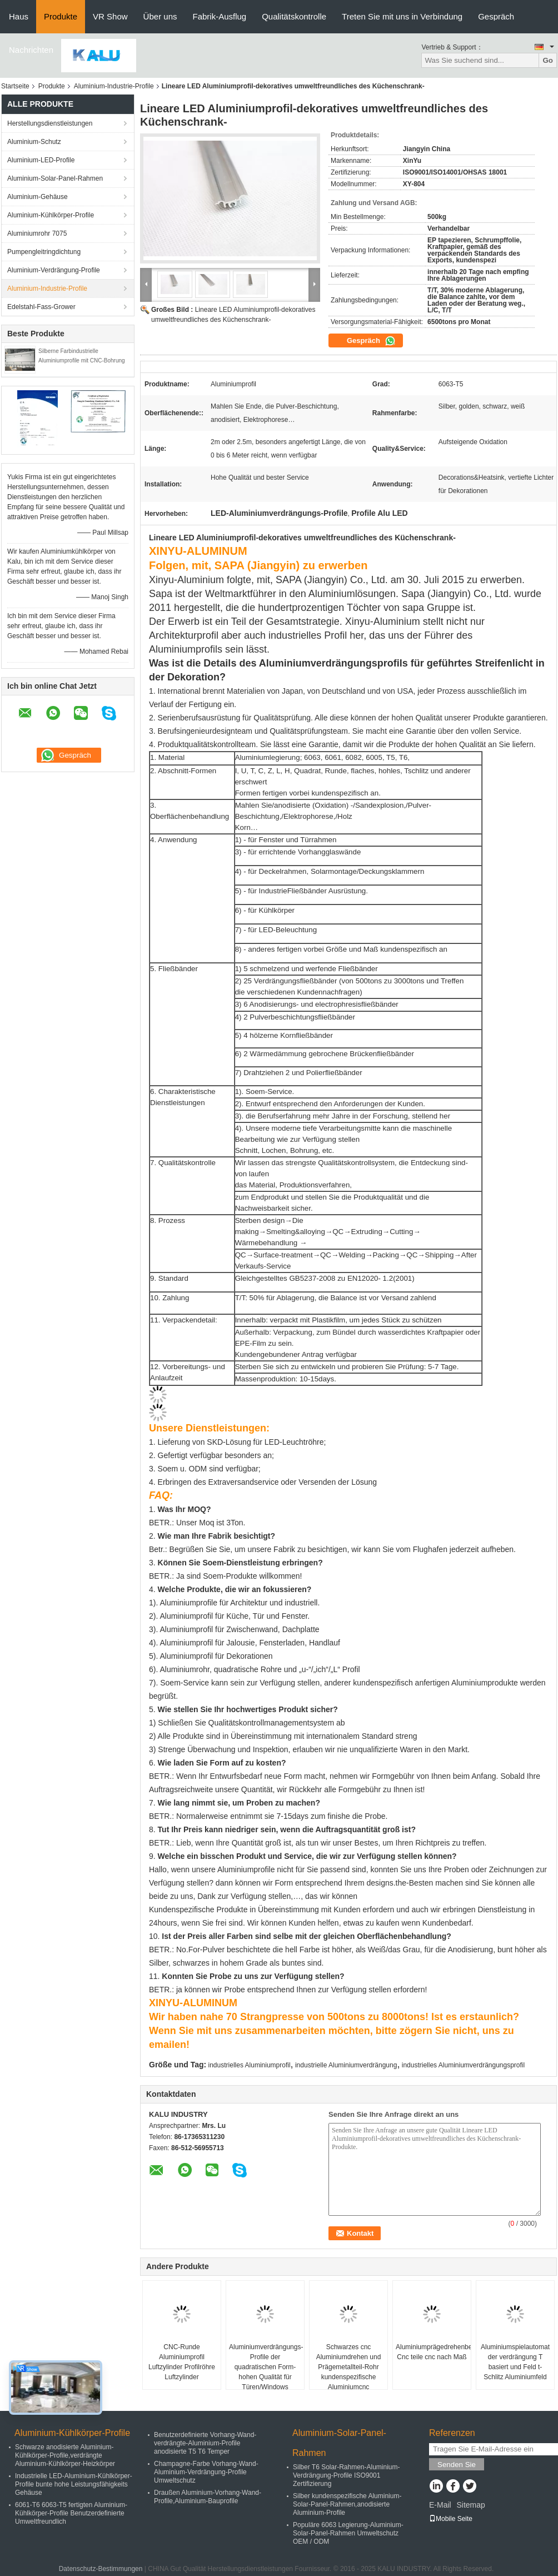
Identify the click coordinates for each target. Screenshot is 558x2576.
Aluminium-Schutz (34, 142)
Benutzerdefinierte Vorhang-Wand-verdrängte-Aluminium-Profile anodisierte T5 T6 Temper (205, 2443)
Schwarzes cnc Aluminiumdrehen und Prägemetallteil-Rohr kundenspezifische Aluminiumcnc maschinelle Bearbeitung (348, 2377)
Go (547, 60)
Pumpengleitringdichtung (44, 252)
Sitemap (470, 2504)
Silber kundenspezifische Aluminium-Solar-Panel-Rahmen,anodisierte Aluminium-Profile (347, 2504)
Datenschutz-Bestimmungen (101, 2569)
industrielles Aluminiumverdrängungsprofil (463, 2065)
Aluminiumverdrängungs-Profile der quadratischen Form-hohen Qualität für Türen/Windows (266, 2367)
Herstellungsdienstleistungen (49, 123)
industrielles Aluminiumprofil (249, 2065)
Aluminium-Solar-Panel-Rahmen (55, 178)
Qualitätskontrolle (294, 16)
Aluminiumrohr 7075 (37, 233)
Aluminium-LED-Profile (40, 160)
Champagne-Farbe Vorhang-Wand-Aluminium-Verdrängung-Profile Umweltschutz (206, 2472)
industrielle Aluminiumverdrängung (346, 2065)
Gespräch (496, 16)
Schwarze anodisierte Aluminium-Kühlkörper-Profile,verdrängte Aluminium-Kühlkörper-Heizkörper (65, 2455)
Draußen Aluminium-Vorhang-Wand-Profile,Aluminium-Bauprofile (207, 2497)
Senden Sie (456, 2464)
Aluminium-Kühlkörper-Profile (50, 215)
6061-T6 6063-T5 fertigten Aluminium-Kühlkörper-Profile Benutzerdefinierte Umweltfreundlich (71, 2513)
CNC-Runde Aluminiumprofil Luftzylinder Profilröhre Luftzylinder (181, 2362)
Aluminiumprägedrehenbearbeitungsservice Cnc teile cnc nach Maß (433, 2352)
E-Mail (440, 2504)
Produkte (60, 16)
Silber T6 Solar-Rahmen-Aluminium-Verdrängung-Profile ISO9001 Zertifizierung (346, 2475)
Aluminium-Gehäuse (37, 197)
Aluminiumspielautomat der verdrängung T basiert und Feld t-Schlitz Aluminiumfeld (515, 2362)
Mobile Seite (450, 2519)
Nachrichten (31, 49)
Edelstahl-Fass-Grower (41, 307)
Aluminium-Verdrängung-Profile (53, 270)
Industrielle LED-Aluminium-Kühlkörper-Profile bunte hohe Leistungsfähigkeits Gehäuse (73, 2484)
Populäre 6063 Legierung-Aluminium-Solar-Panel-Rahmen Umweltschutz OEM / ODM (348, 2533)
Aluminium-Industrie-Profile (114, 86)
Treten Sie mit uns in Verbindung (402, 16)
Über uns (160, 16)
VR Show (110, 16)
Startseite (15, 86)
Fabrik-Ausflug (219, 16)
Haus (18, 16)
